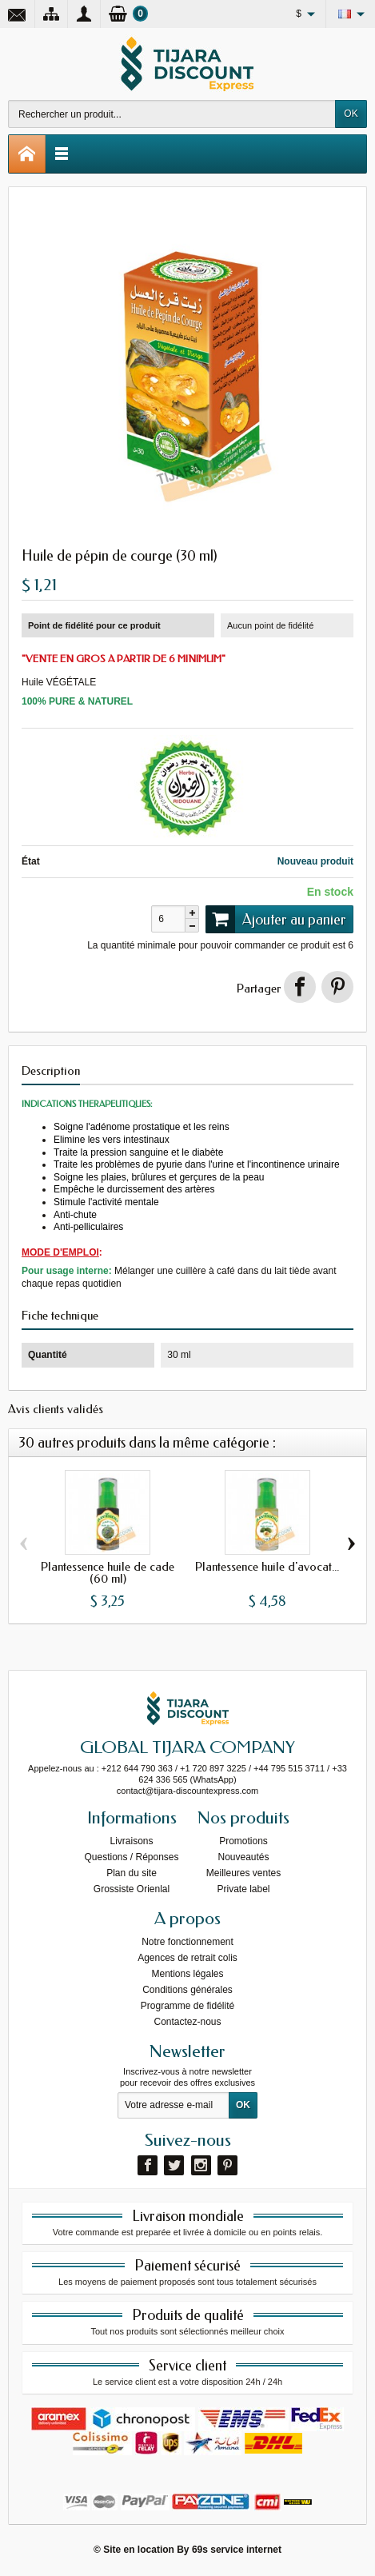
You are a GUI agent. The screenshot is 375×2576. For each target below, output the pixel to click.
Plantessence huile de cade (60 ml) (107, 1573)
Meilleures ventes (243, 1873)
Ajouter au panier (275, 919)
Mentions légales (187, 1973)
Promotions (243, 1841)
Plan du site (131, 1873)
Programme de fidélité (187, 2005)
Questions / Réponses (131, 1857)
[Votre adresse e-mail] (173, 2105)
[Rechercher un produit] (172, 114)
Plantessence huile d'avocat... (267, 1567)
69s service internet (236, 2549)
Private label (243, 1889)
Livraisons (131, 1841)
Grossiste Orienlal (132, 1889)
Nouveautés (243, 1857)
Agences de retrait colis (187, 1957)
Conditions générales (187, 1989)
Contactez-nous (187, 2021)
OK (350, 113)
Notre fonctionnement (187, 1941)
